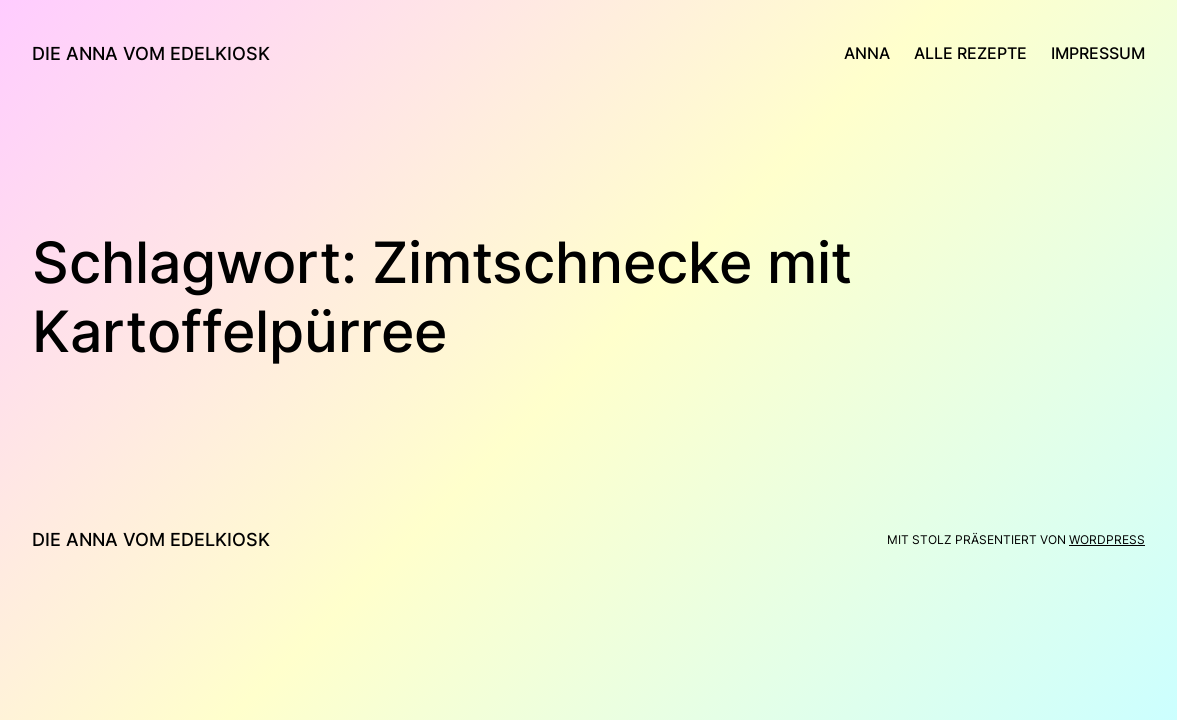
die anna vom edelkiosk (151, 53)
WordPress (1107, 539)
